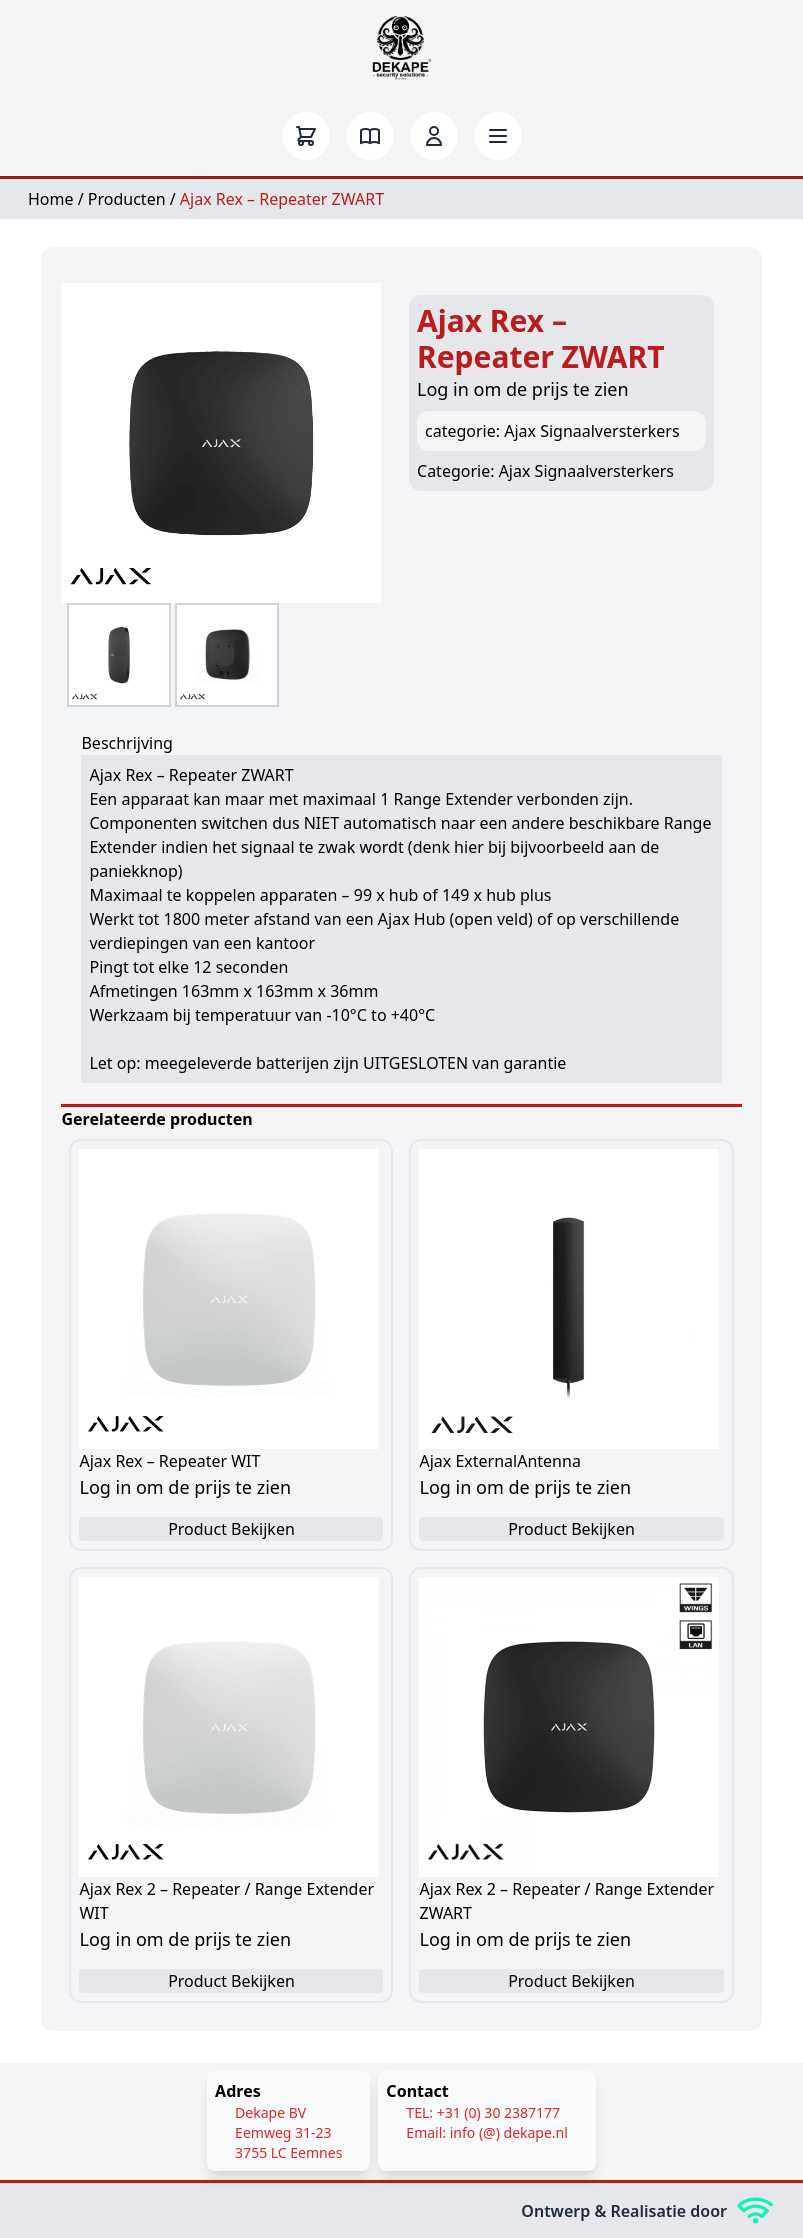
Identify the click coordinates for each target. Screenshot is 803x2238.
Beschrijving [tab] (127, 743)
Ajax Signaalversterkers (586, 471)
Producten (127, 199)
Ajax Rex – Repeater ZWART (282, 199)
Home (51, 199)
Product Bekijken (231, 1529)
